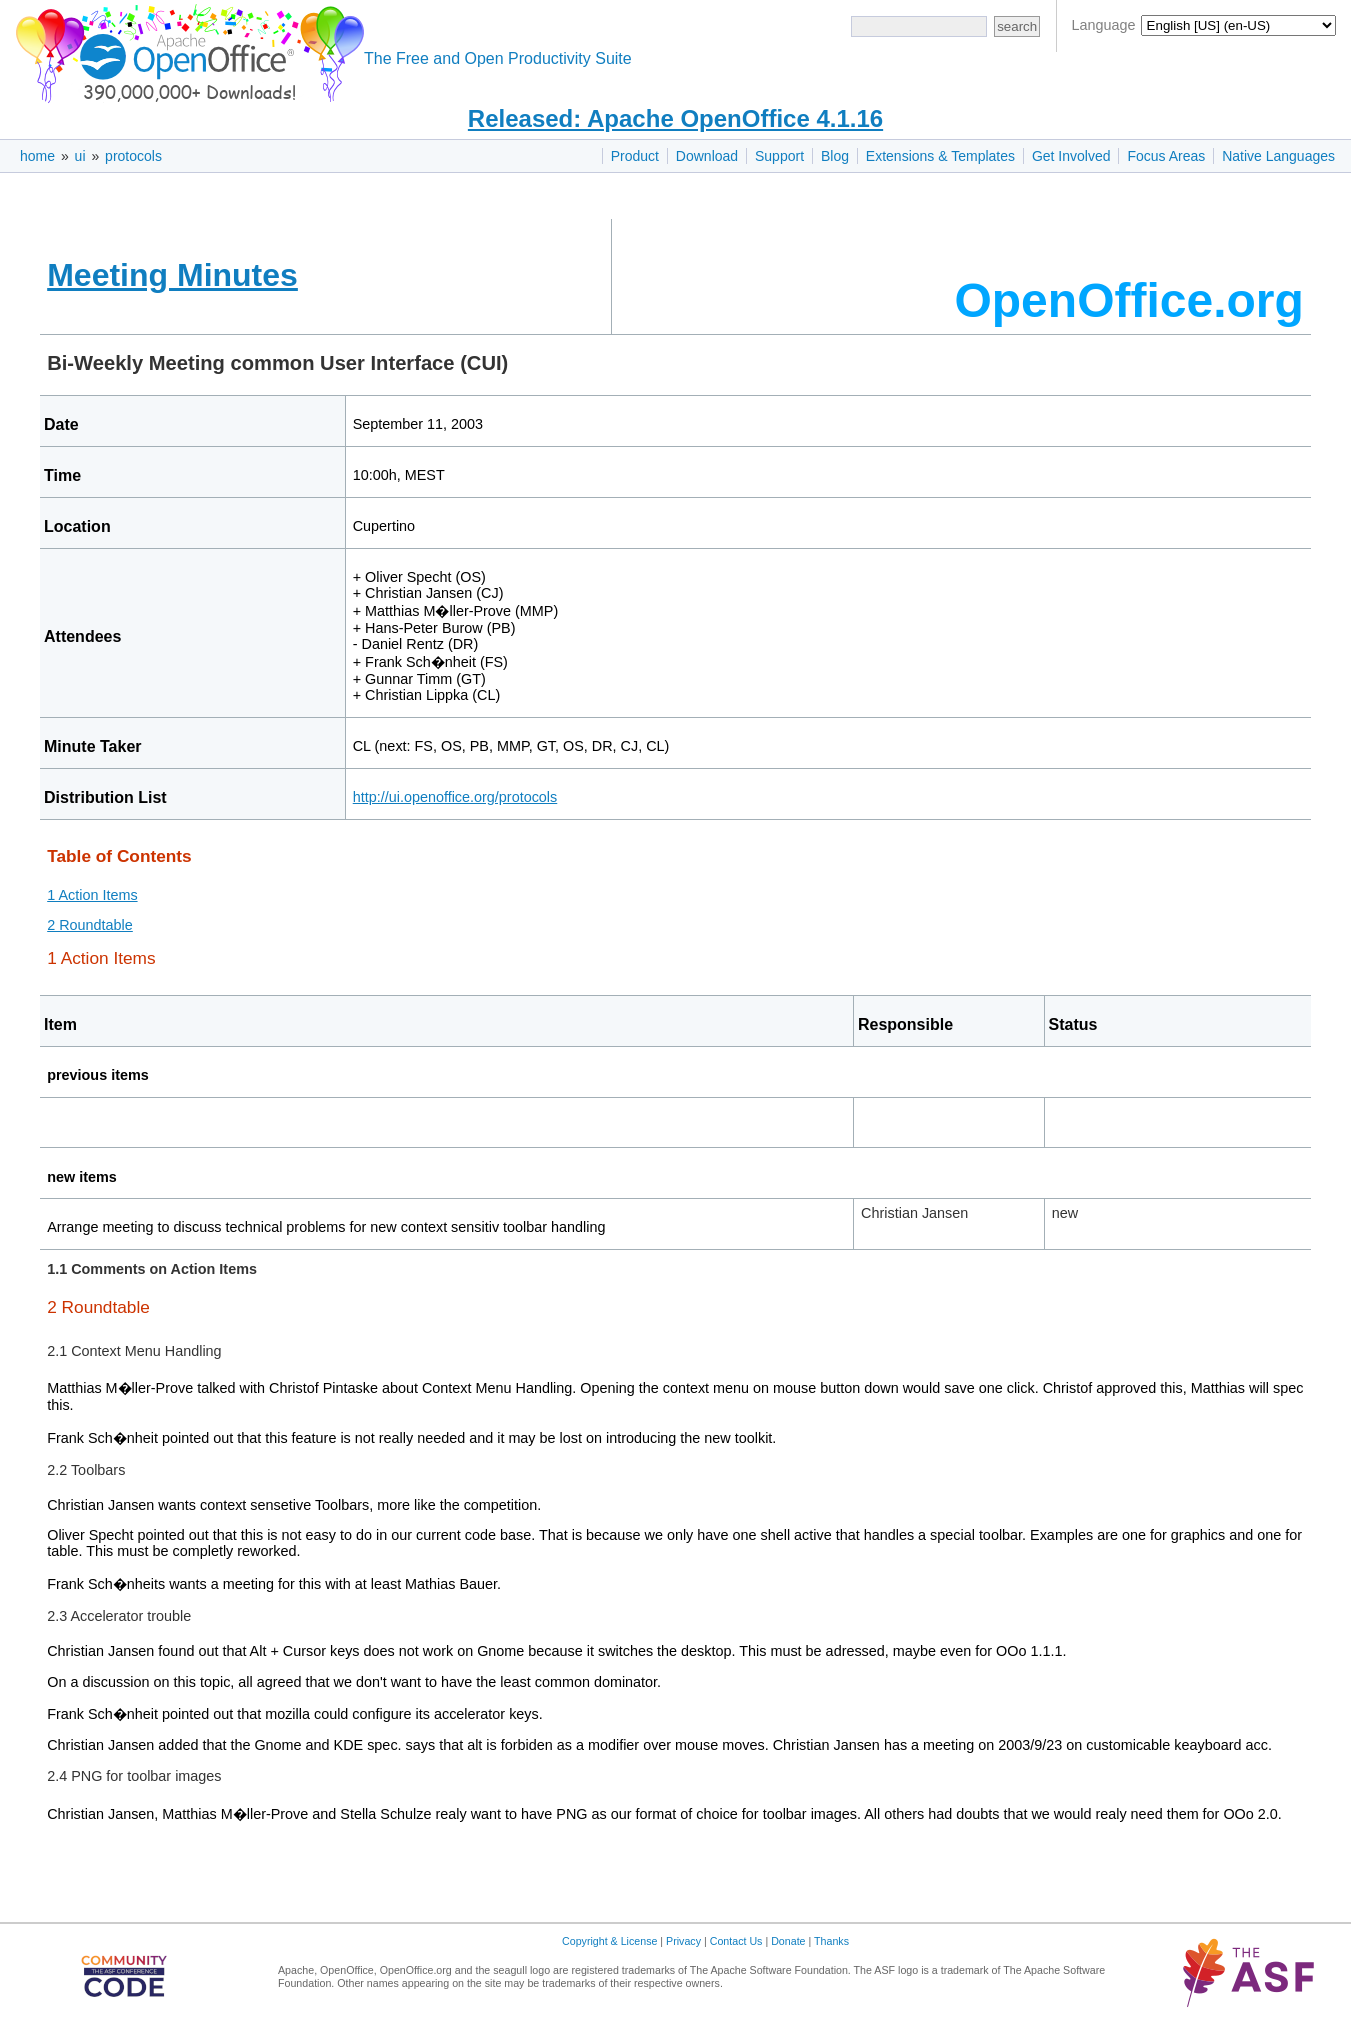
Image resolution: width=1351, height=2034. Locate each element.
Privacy (683, 1941)
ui (80, 156)
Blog (835, 156)
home (37, 156)
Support (779, 156)
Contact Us (736, 1941)
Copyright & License (609, 1941)
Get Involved (1071, 156)
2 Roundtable (90, 925)
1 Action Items (92, 895)
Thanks (831, 1941)
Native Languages (1278, 156)
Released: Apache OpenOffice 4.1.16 (675, 118)
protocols (133, 156)
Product (635, 156)
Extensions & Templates (940, 156)
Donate (788, 1941)
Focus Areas (1166, 156)
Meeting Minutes (172, 275)
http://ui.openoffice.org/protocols (455, 797)
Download (707, 156)
